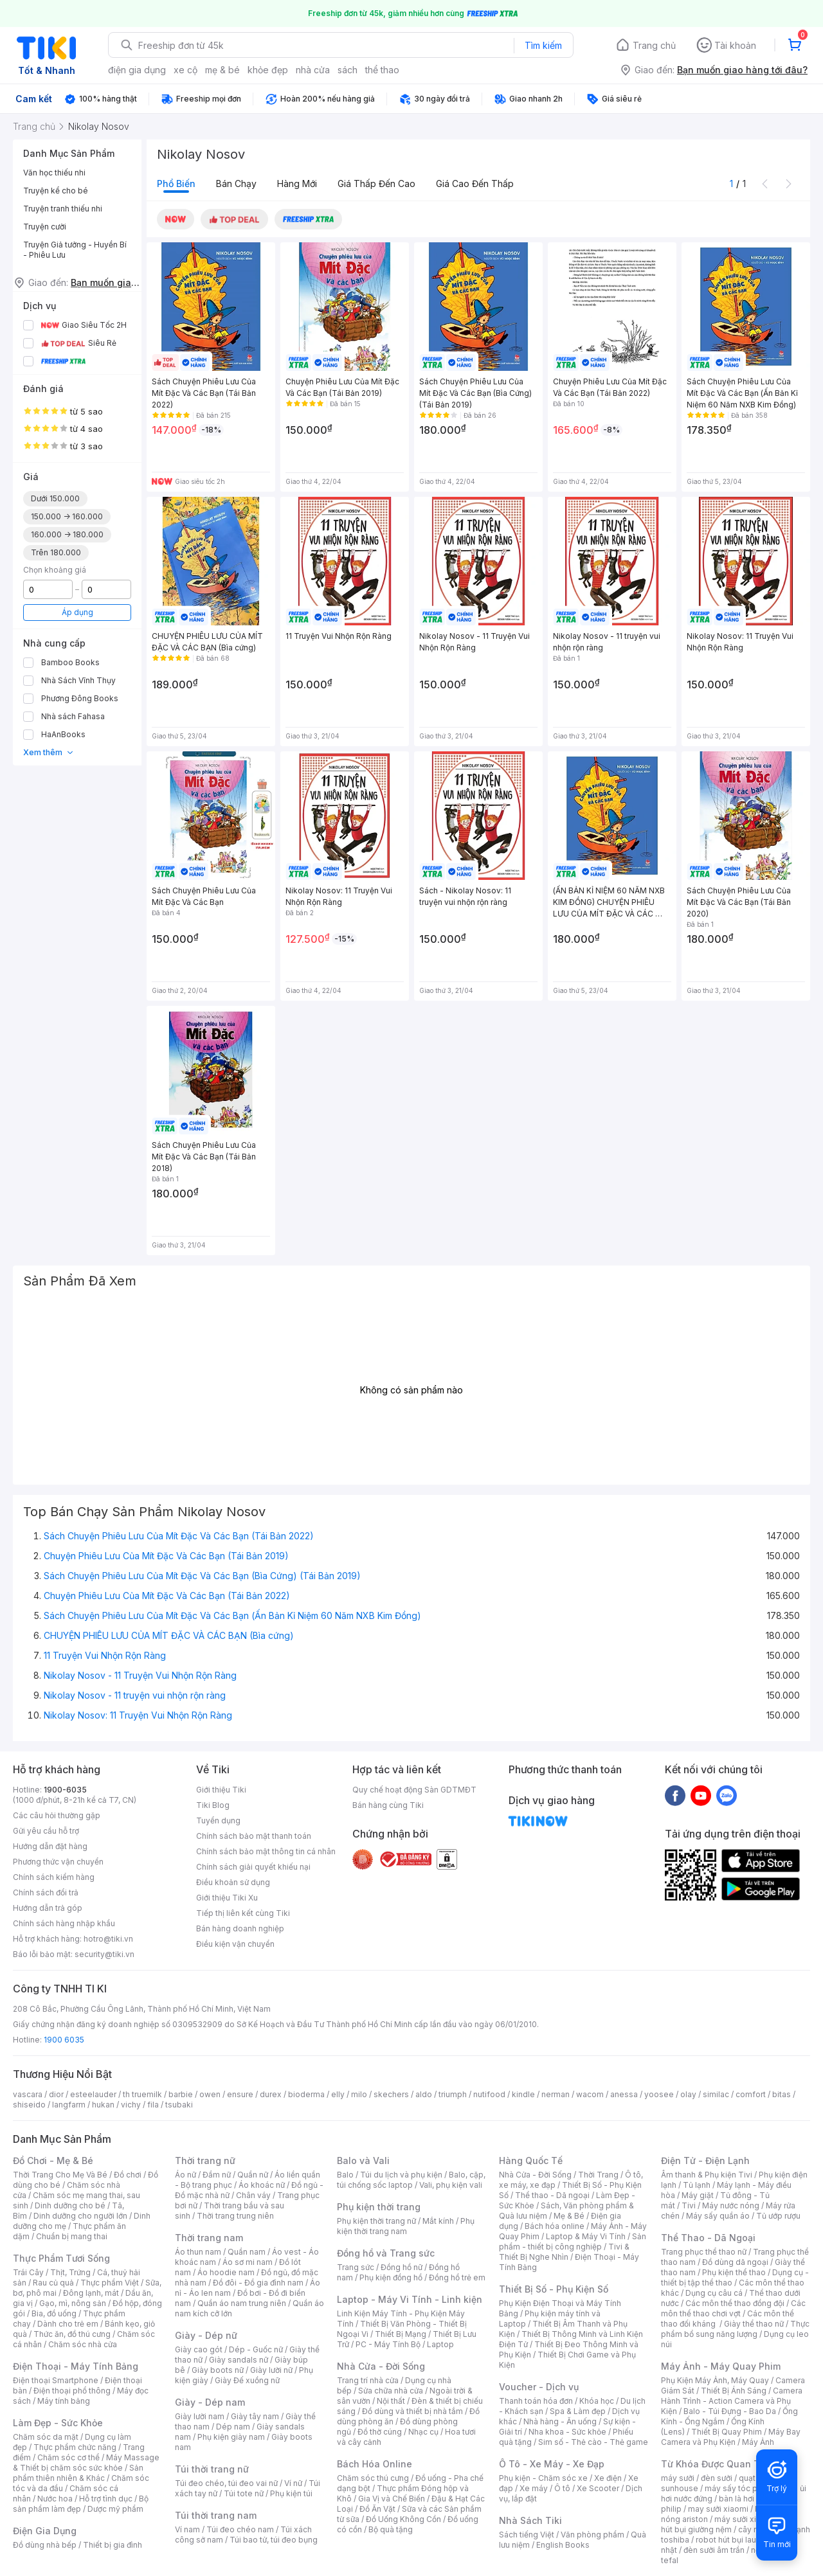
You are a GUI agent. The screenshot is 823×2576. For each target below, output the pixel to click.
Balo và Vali (363, 2160)
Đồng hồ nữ (401, 2267)
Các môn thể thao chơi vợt (733, 2308)
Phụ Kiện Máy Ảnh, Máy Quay (715, 2380)
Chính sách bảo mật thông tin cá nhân (266, 1851)
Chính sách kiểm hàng (54, 1877)
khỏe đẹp (268, 69)
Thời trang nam (209, 2237)
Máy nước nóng (730, 2205)
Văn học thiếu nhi (54, 172)
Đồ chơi (127, 2174)
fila (153, 2104)
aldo (423, 2094)
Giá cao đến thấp (475, 183)
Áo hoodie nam (226, 2272)
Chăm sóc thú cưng (373, 2478)
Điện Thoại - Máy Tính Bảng (75, 2366)
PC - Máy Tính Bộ (388, 2344)
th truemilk (142, 2094)
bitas (781, 2094)
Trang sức (355, 2267)
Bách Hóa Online (374, 2463)
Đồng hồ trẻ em (457, 2277)
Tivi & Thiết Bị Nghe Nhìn (564, 2252)
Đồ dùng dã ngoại (735, 2262)
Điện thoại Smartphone (55, 2380)
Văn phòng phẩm (592, 2534)
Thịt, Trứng (70, 2272)
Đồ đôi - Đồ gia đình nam (258, 2282)
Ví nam (187, 2529)
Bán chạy (236, 183)
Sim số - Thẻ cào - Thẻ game (593, 2442)
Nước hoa (55, 2498)
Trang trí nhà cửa (368, 2380)
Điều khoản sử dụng (233, 1882)
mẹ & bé (222, 69)
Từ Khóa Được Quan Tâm (717, 2463)
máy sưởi (677, 2478)
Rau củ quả (53, 2282)
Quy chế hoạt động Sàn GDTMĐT (414, 1789)
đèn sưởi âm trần (714, 2550)
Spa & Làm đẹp (578, 2411)
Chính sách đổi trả (45, 1892)
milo (359, 2094)
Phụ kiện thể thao (734, 2272)
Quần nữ (252, 2174)
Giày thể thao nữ (754, 2324)
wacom (590, 2094)
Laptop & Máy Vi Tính (586, 2236)
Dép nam (233, 2426)
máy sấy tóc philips (741, 2488)
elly (338, 2094)
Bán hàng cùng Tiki (388, 1805)
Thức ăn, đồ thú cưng (72, 2334)
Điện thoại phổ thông (72, 2390)
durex (271, 2094)
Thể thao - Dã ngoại (552, 2195)
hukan (103, 2104)
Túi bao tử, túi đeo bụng (274, 2540)
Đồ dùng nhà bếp (45, 2545)
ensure (240, 2094)
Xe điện (608, 2478)
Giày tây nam (255, 2416)
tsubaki (179, 2104)
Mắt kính (438, 2221)
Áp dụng (77, 612)
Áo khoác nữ (262, 2185)
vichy (131, 2104)
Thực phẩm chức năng (74, 2447)
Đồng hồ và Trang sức (386, 2253)
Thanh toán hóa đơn (536, 2401)
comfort (751, 2094)
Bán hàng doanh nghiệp (240, 1928)
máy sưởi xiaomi (744, 2519)
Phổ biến (176, 183)
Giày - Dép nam (210, 2402)
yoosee (659, 2094)
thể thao (382, 69)
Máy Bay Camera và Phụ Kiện (730, 2437)
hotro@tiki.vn (108, 1939)
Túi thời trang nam (216, 2515)
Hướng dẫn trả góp (47, 1908)
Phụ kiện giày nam (231, 2437)
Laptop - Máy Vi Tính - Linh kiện (409, 2299)
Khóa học (596, 2401)
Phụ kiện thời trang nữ (376, 2221)
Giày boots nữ (218, 2370)
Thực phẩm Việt (109, 2282)
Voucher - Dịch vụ (539, 2386)
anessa (624, 2094)
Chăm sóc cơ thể (68, 2457)
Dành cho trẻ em (67, 2324)
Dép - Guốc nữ (256, 2349)
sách (347, 69)
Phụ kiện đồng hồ (390, 2277)
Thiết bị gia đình (112, 2545)
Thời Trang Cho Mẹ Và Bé (60, 2174)
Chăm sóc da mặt (45, 2437)
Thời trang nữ (205, 2160)
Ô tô (562, 2488)
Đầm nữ (217, 2174)
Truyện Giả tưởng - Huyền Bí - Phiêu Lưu (75, 250)
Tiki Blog (213, 1805)
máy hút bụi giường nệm (729, 2524)
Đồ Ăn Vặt (377, 2509)
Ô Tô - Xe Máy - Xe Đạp (551, 2463)
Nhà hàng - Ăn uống (560, 2421)
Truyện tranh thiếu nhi (62, 208)
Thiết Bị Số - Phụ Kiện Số (553, 2289)
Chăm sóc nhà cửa (82, 2344)
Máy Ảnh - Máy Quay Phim (721, 2366)
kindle (523, 2094)
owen (210, 2094)
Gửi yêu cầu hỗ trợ (46, 1831)
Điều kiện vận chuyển (235, 1944)
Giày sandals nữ (238, 2360)
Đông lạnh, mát (91, 2293)
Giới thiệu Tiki (221, 1789)
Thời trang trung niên (235, 2216)
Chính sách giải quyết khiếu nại (253, 1867)
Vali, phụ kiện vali (450, 2185)
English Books (563, 2545)
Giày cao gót (198, 2349)
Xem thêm (48, 752)
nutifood (489, 2094)
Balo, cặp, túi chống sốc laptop (411, 2180)
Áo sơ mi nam (247, 2262)
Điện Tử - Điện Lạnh (705, 2160)
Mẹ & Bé (569, 2216)
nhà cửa (313, 69)
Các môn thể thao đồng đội (734, 2303)
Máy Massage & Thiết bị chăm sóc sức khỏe (86, 2463)
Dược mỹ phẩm (115, 2509)
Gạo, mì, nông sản (72, 2303)
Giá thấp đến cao (376, 183)
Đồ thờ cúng (379, 2432)
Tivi (689, 2205)
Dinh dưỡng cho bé (70, 2205)
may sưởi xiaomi (718, 2509)
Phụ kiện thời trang (379, 2206)
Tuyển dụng (218, 1820)
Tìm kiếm (543, 45)
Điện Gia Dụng (45, 2530)
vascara (27, 2094)
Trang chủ (654, 45)
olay (688, 2094)
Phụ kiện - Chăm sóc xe (543, 2478)
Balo (345, 2174)
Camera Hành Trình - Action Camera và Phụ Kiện (731, 2401)
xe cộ (185, 69)
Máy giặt (698, 2195)
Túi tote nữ (244, 2493)
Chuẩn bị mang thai (71, 2236)
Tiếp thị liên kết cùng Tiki (243, 1913)
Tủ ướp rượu (778, 2216)
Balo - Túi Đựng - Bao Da (729, 2411)
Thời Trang (598, 2174)
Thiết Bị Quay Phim (726, 2432)
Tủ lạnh (696, 2185)
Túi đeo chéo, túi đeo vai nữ (226, 2483)
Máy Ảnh (758, 2442)
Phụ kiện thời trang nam (406, 2226)
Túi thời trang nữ (212, 2469)
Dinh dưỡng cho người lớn (80, 2216)
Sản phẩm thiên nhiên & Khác (78, 2473)
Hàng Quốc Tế (531, 2160)
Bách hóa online (554, 2226)
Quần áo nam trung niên (241, 2303)
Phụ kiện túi (291, 2493)
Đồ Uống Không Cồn (403, 2519)
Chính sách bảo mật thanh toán (253, 1836)
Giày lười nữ (271, 2370)
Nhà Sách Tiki (530, 2520)
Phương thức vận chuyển (58, 1861)
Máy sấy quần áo (718, 2216)
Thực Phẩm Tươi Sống (61, 2258)
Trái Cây (28, 2272)
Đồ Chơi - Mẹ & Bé (53, 2160)
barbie (180, 2094)
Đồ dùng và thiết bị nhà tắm (412, 2411)
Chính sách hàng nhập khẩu (64, 1923)
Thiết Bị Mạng (400, 2334)
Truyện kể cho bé (55, 190)
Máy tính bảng (63, 2401)
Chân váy (253, 2195)
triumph (453, 2094)
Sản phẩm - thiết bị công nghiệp (572, 2241)
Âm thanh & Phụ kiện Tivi (706, 2174)
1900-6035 (65, 1789)
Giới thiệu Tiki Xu (227, 1897)
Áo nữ (185, 2174)
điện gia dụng (137, 69)
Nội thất (391, 2401)
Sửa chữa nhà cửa (390, 2390)
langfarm (69, 2104)
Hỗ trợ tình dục (105, 2498)
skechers (391, 2094)
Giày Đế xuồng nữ (247, 2380)
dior (56, 2094)
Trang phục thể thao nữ (703, 2252)
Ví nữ (293, 2483)
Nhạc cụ (423, 2432)
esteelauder (93, 2094)
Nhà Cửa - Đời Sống (381, 2366)
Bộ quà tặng (390, 2529)
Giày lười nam (199, 2416)
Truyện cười (44, 226)
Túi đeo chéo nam (240, 2529)
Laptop (440, 2344)
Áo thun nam (198, 2252)
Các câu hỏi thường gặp (56, 1815)
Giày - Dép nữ (206, 2335)
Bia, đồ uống (54, 2313)
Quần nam (247, 2252)
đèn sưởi (716, 2478)
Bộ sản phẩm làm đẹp (81, 2504)
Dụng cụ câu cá (714, 2293)
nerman (555, 2094)
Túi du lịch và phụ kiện (401, 2174)
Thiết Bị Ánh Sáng (733, 2390)
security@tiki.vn (104, 1954)
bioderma (306, 2094)
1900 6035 (64, 2039)
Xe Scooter (598, 2488)
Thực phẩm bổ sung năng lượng (735, 2329)
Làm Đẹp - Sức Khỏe (58, 2422)
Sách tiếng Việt (526, 2534)
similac (716, 2094)
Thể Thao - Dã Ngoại (708, 2237)
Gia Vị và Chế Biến (391, 2498)
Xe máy (534, 2488)
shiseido (29, 2104)
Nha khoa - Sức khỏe (567, 2432)
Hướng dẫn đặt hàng (50, 1846)
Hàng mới (297, 183)
